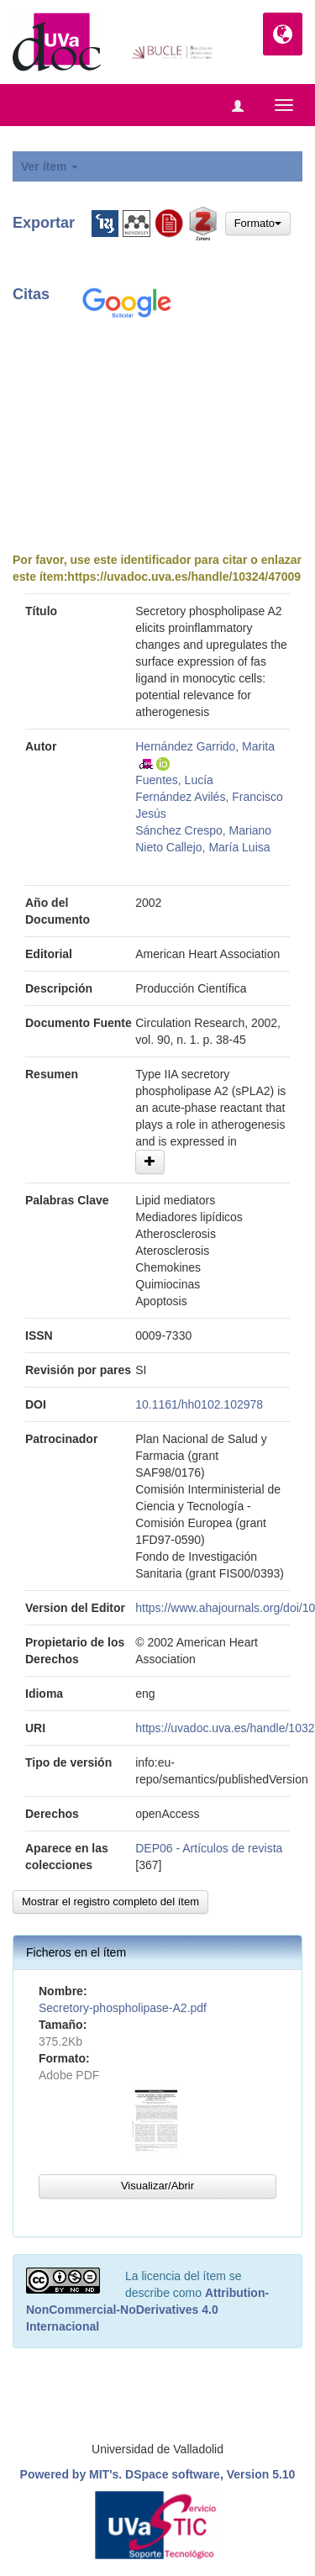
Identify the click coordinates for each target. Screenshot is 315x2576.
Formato (257, 223)
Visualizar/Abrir (157, 2185)
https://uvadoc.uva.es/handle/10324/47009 (184, 576)
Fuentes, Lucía (174, 780)
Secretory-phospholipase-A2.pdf (123, 2008)
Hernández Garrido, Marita (205, 746)
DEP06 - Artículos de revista (208, 1848)
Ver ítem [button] (49, 166)
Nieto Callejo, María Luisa (202, 847)
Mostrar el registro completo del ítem (110, 1901)
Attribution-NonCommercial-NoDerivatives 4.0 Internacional (147, 2309)
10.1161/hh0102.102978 (199, 1404)
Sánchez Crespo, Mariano (203, 830)
